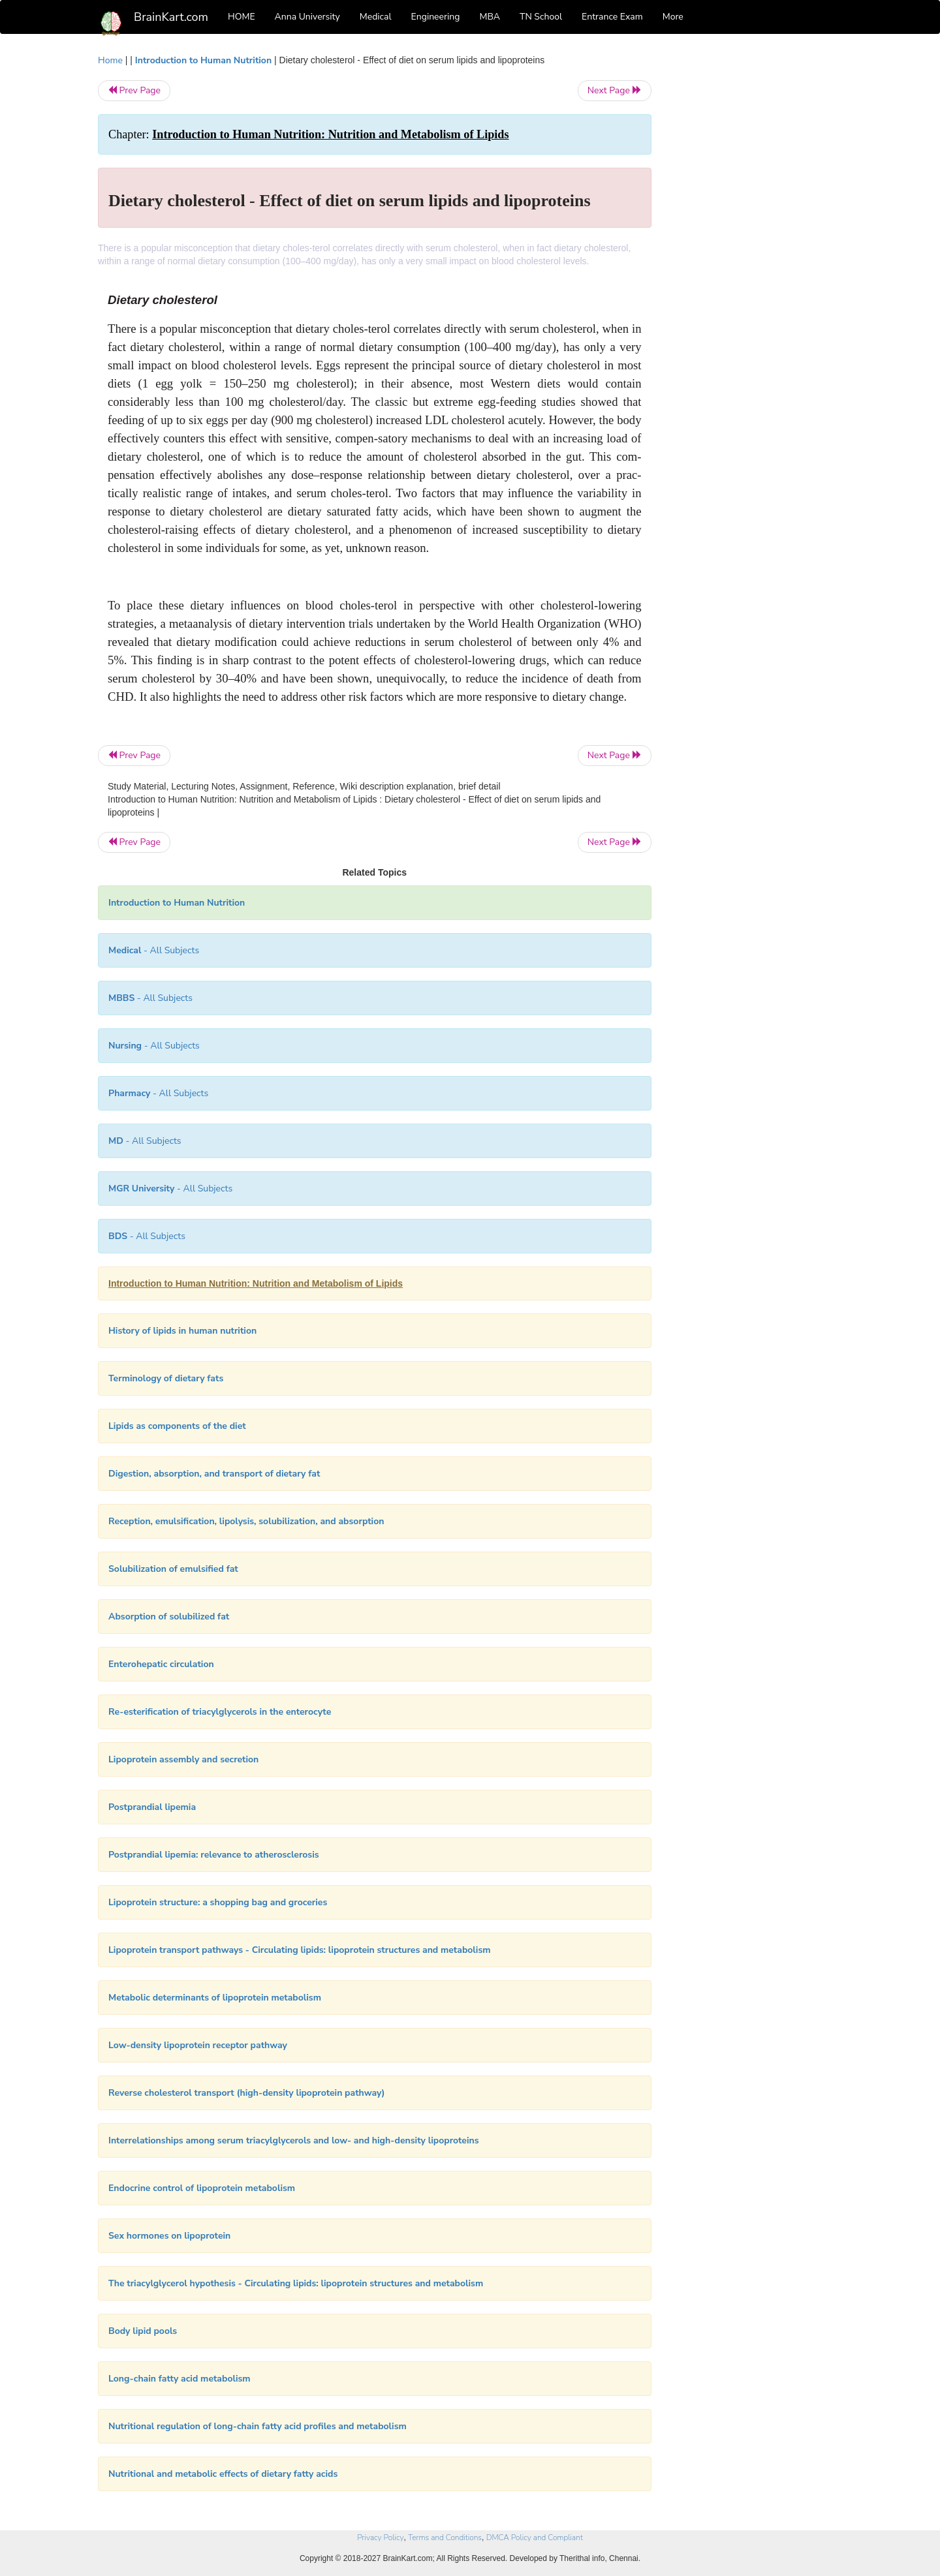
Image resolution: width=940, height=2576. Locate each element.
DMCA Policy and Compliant (534, 2537)
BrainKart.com (171, 17)
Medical (376, 16)
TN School (541, 16)
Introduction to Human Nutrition (203, 60)
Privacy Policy (380, 2537)
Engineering (435, 16)
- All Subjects (153, 950)
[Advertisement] (757, 249)
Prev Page (134, 90)
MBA (489, 16)
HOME (241, 16)
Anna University (307, 16)
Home (110, 60)
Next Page (615, 90)
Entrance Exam (612, 16)
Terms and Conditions (445, 2537)
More (673, 16)
